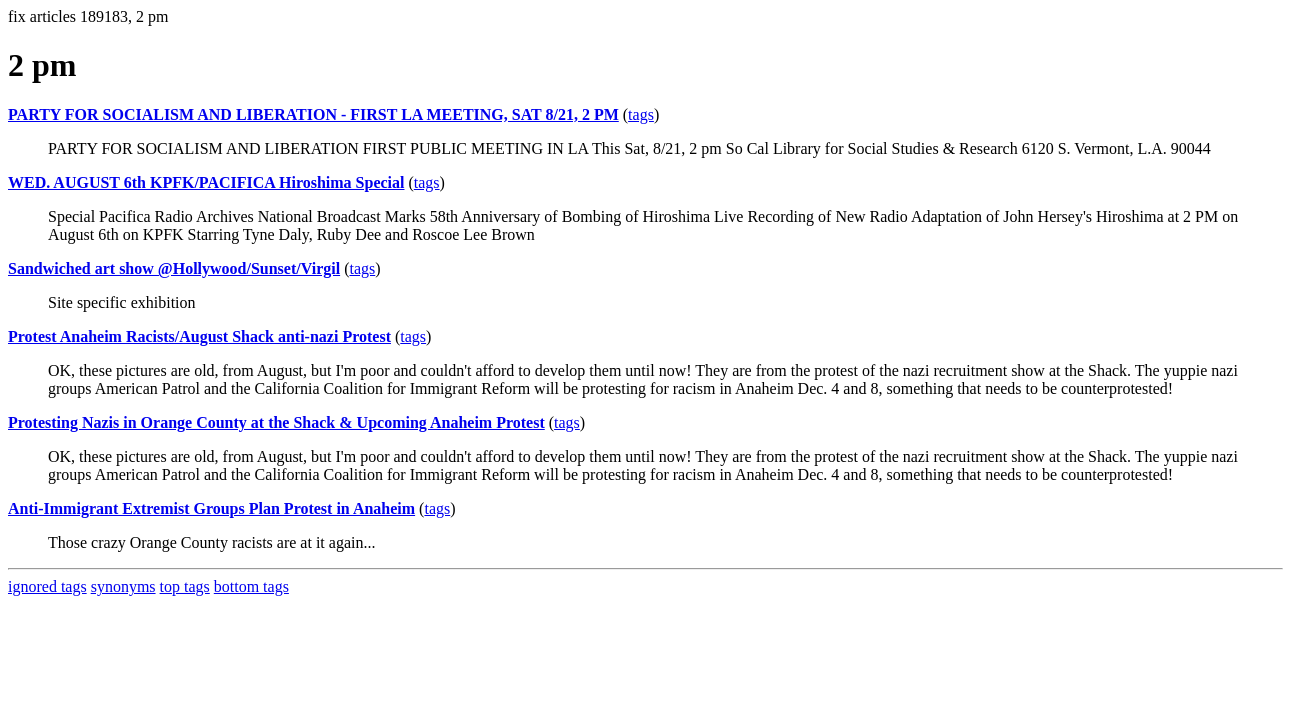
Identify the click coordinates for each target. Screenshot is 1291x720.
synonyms (123, 586)
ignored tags (47, 586)
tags (641, 114)
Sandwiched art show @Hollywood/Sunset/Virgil (174, 268)
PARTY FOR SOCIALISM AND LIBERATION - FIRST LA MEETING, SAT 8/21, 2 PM (313, 114)
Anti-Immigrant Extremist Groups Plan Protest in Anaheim (211, 508)
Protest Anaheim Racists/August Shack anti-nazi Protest (199, 336)
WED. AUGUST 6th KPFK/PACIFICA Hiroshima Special (206, 182)
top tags (185, 586)
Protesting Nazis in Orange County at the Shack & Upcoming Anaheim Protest (276, 422)
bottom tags (251, 586)
